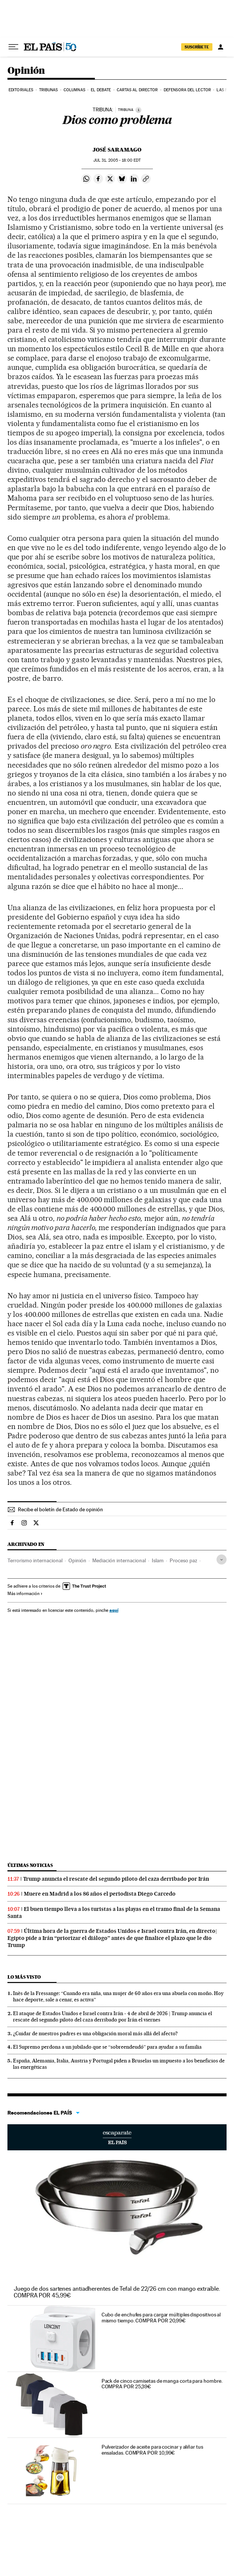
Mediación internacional (119, 1560)
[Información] (138, 110)
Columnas (74, 90)
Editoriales (21, 90)
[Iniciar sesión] (221, 47)
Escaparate (117, 2137)
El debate (101, 90)
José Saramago (117, 149)
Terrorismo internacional (34, 1560)
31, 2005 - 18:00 (117, 160)
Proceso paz (183, 1560)
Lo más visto (24, 1977)
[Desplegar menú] (13, 47)
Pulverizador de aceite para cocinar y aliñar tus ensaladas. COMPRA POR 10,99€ (152, 2450)
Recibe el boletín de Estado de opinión (60, 1509)
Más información (25, 1593)
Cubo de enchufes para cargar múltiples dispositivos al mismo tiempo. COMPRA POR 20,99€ (161, 2318)
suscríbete (197, 47)
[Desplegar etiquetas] (222, 1559)
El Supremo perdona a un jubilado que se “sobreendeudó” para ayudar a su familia (107, 2047)
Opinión (26, 71)
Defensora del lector (187, 90)
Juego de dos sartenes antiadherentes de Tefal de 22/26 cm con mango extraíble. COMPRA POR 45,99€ (117, 2292)
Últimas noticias (30, 1865)
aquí (113, 1610)
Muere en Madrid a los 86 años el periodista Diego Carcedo (100, 1893)
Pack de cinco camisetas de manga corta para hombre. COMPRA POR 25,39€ (162, 2384)
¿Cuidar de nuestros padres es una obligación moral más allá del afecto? (95, 2033)
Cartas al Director (137, 90)
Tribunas (48, 90)
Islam (158, 1560)
